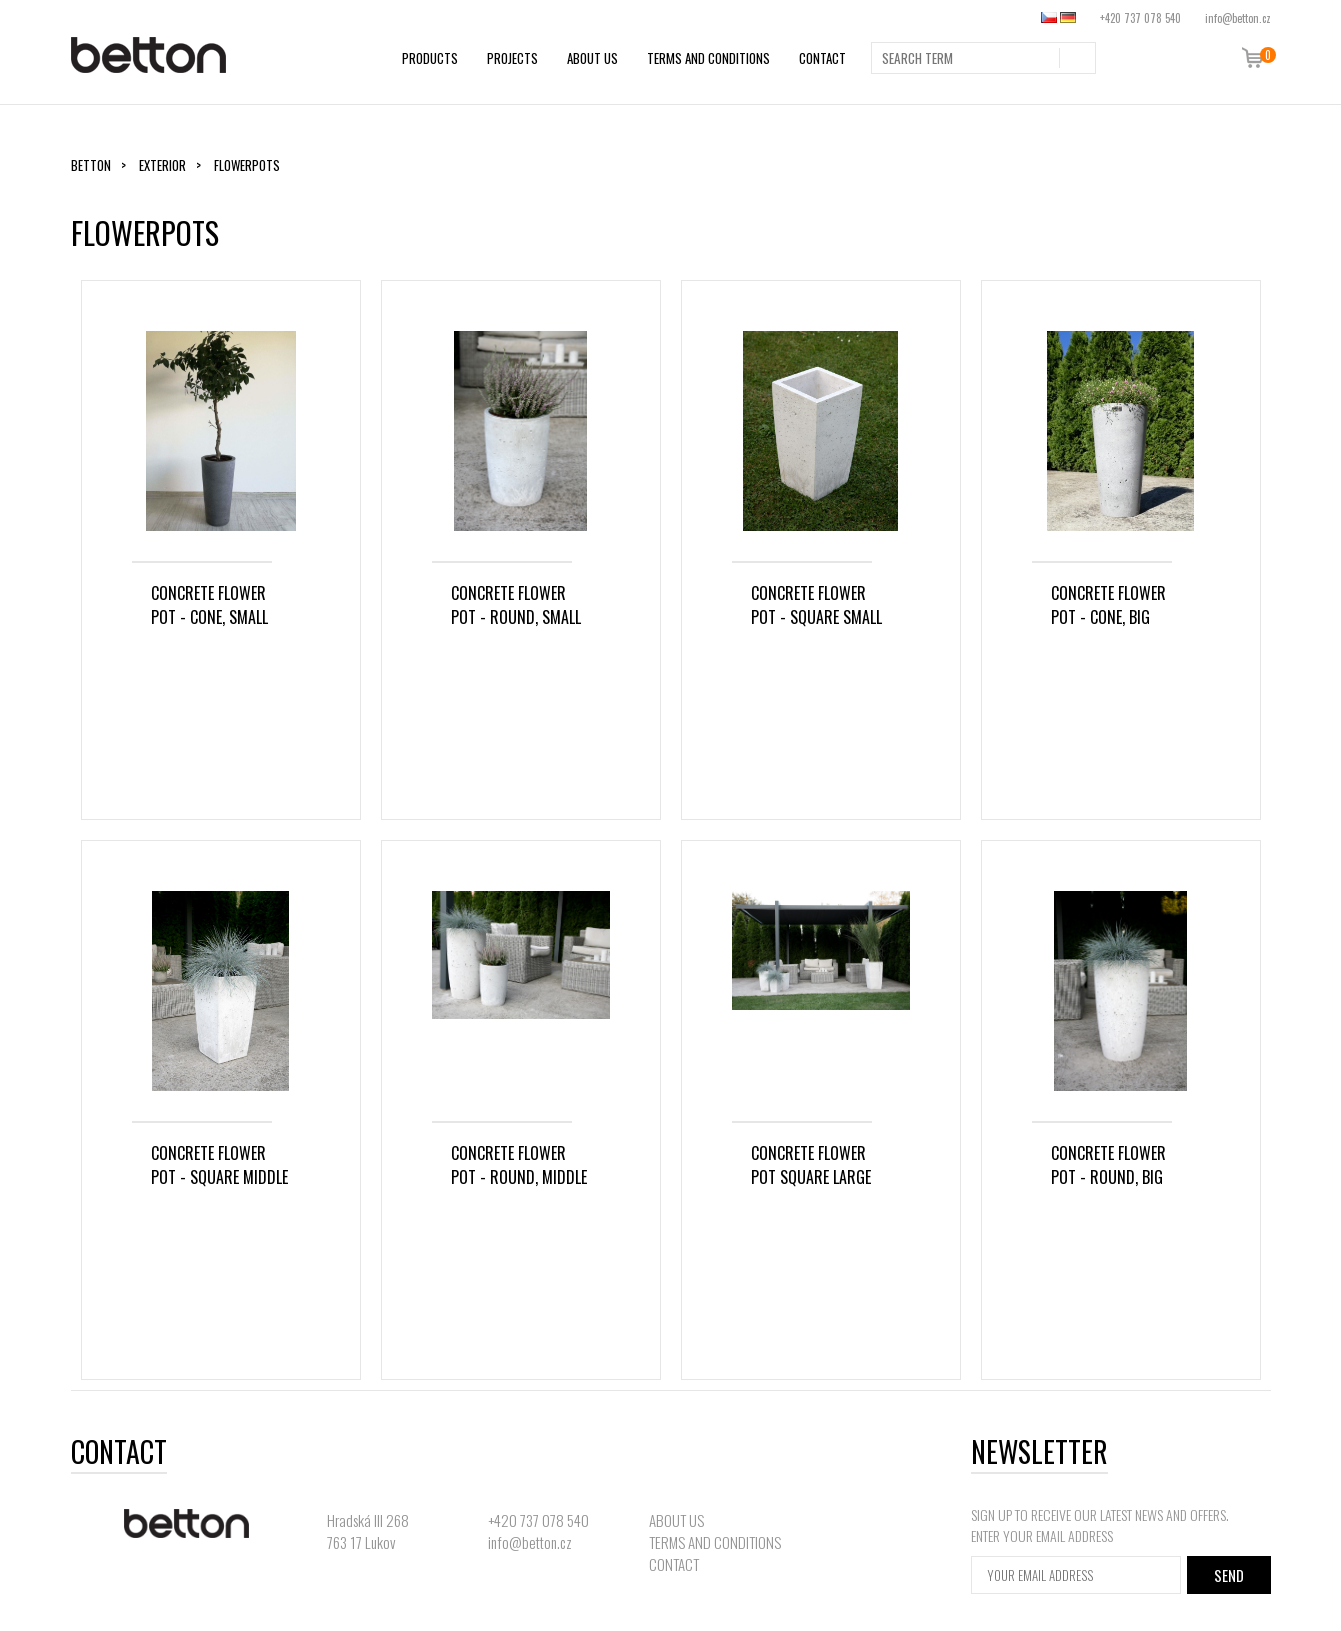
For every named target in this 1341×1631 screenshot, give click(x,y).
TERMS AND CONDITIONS (708, 58)
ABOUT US (592, 58)
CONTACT (822, 58)
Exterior (162, 165)
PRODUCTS (430, 58)
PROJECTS (512, 58)
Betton (91, 165)
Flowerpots (247, 165)
